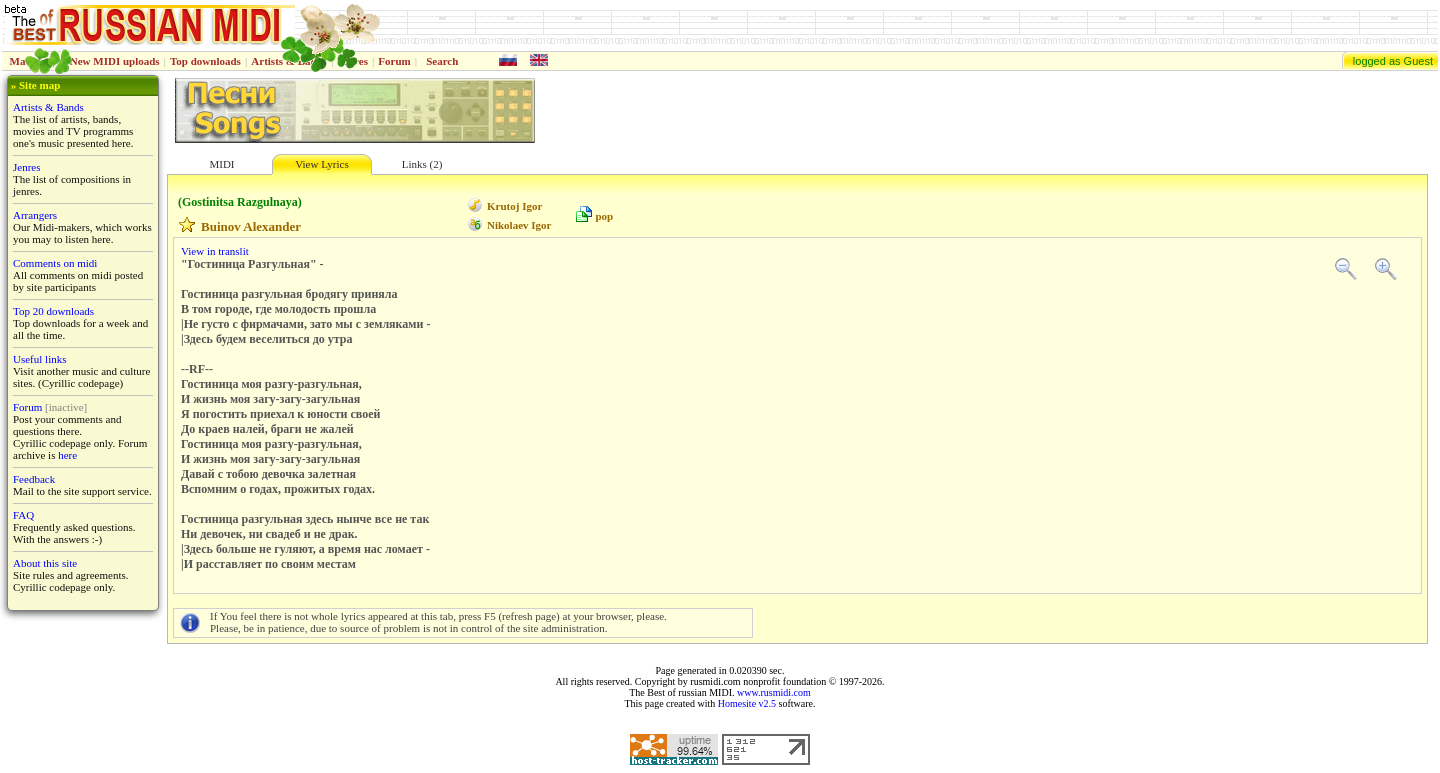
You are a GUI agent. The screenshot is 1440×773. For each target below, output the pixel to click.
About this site (45, 563)
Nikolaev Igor (519, 225)
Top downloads (205, 61)
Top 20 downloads (53, 311)
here (67, 455)
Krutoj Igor (514, 206)
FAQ (23, 515)
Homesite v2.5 (747, 703)
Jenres (27, 167)
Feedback (34, 479)
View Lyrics (321, 164)
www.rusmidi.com (774, 692)
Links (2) (422, 164)
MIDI (221, 164)
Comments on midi (55, 263)
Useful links (39, 359)
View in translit (215, 251)
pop (604, 216)
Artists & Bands (48, 107)
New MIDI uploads (115, 61)
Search (442, 61)
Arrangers (35, 215)
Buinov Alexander (251, 226)
